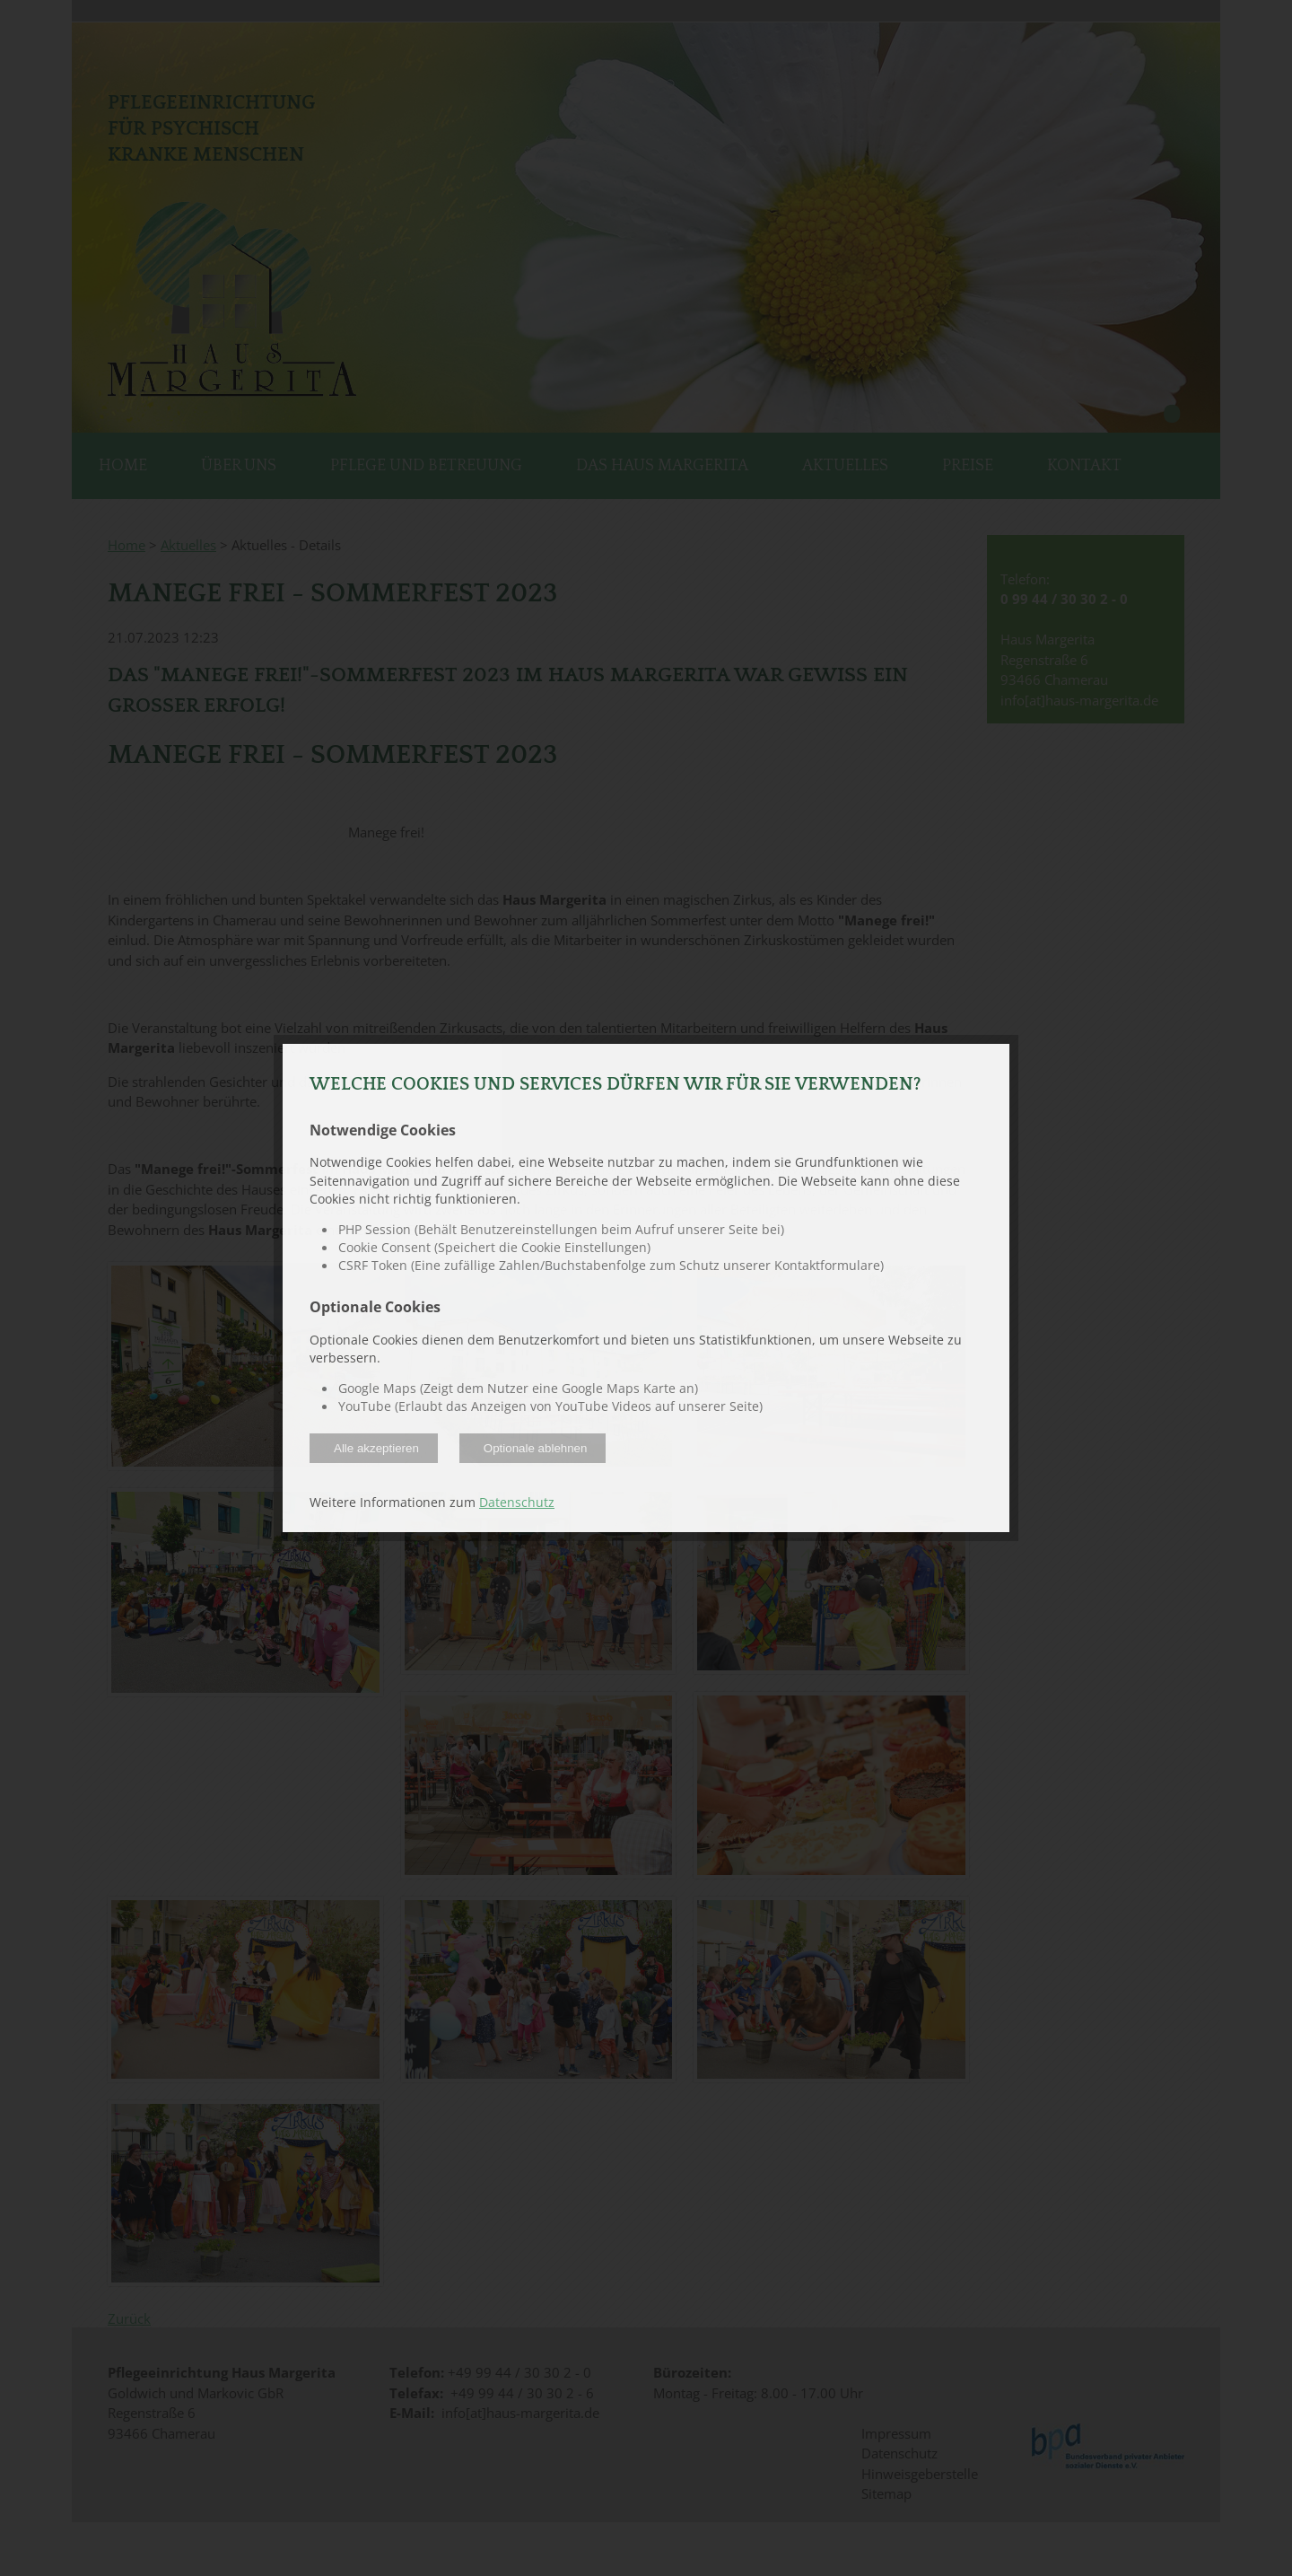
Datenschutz (516, 1502)
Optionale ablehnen (536, 1448)
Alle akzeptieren (376, 1448)
